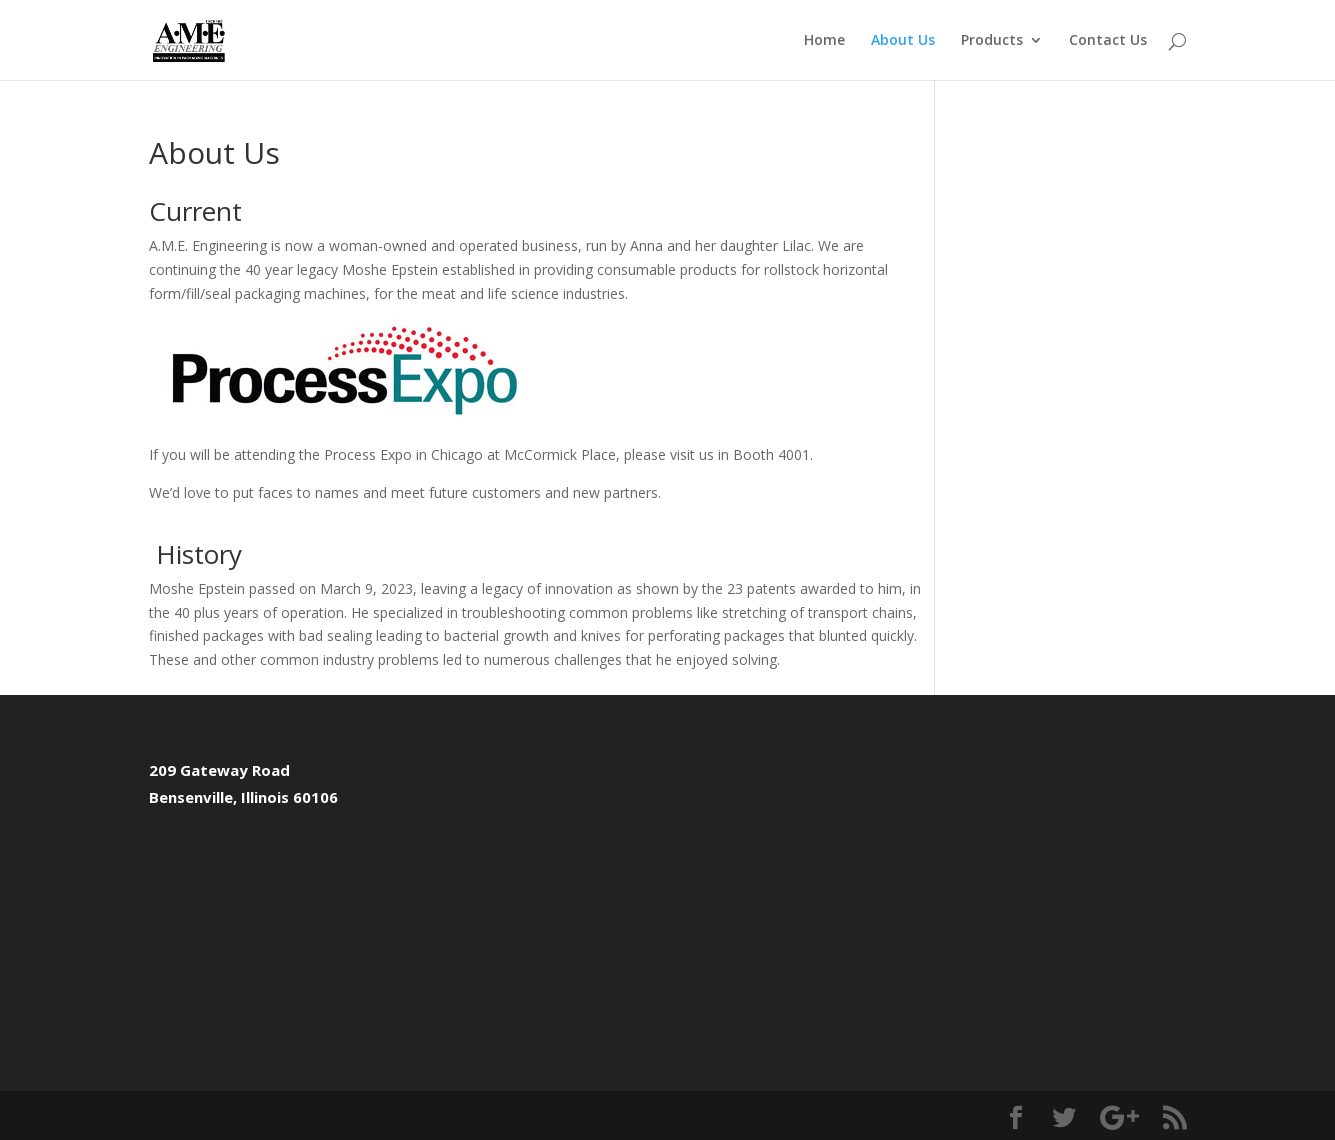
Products (992, 41)
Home (824, 41)
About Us (903, 41)
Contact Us (1108, 41)
